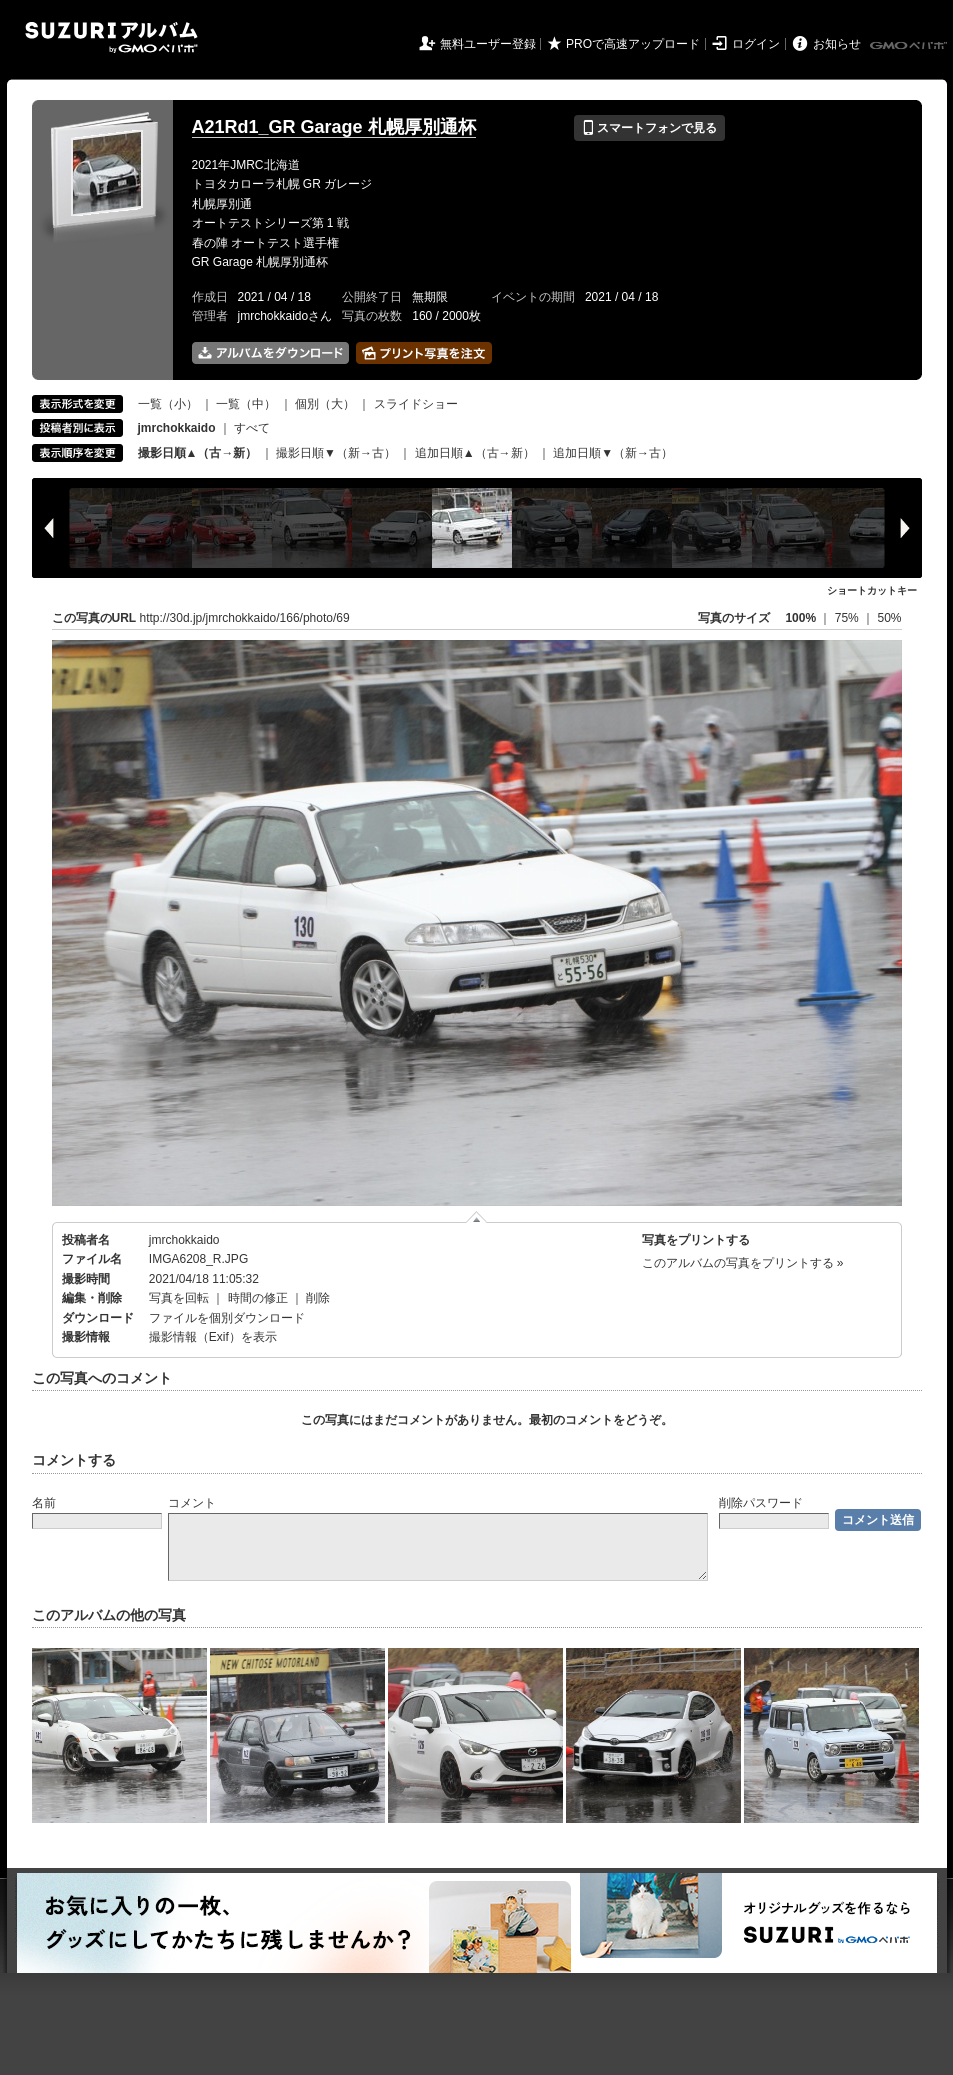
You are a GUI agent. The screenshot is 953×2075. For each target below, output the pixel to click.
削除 (318, 1298)
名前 (44, 1503)
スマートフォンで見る (649, 128)
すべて (252, 428)
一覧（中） (246, 404)
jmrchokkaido (184, 1240)
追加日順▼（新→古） (613, 453)
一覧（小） (168, 404)
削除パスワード (761, 1503)
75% (848, 618)
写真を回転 (179, 1298)
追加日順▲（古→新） (475, 453)
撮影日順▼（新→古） (336, 453)
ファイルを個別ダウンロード (227, 1318)
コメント (192, 1503)
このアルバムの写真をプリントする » (743, 1263)
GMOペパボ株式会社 (910, 46)
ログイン (756, 44)
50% (889, 618)
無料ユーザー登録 (488, 44)
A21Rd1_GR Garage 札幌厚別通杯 (334, 127)
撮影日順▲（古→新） (198, 453)
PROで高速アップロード (633, 44)
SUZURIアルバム (111, 37)
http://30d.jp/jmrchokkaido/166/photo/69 (245, 618)
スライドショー (416, 404)
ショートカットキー (872, 590)
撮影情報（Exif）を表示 (213, 1337)
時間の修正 (258, 1298)
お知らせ (837, 44)
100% (800, 618)
